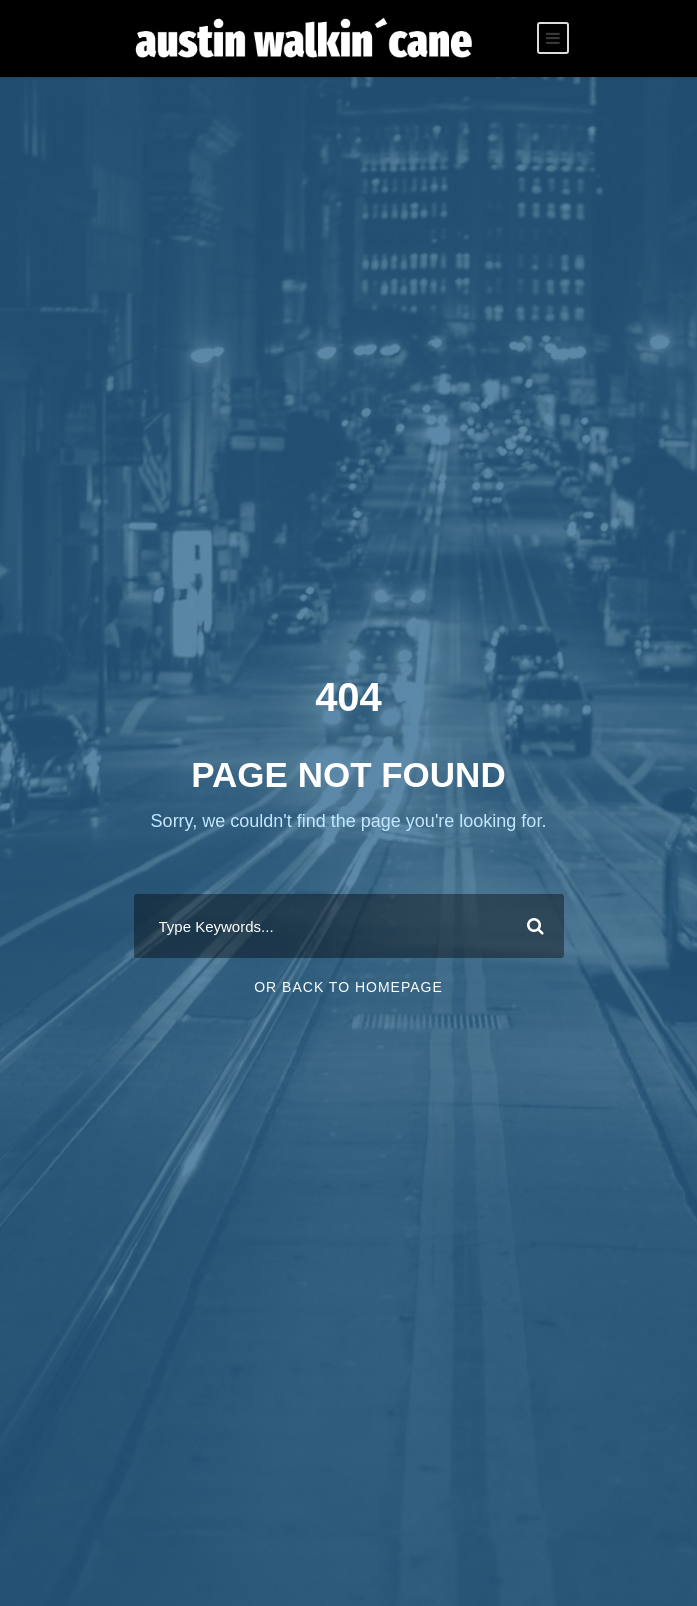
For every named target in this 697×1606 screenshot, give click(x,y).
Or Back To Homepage (348, 987)
